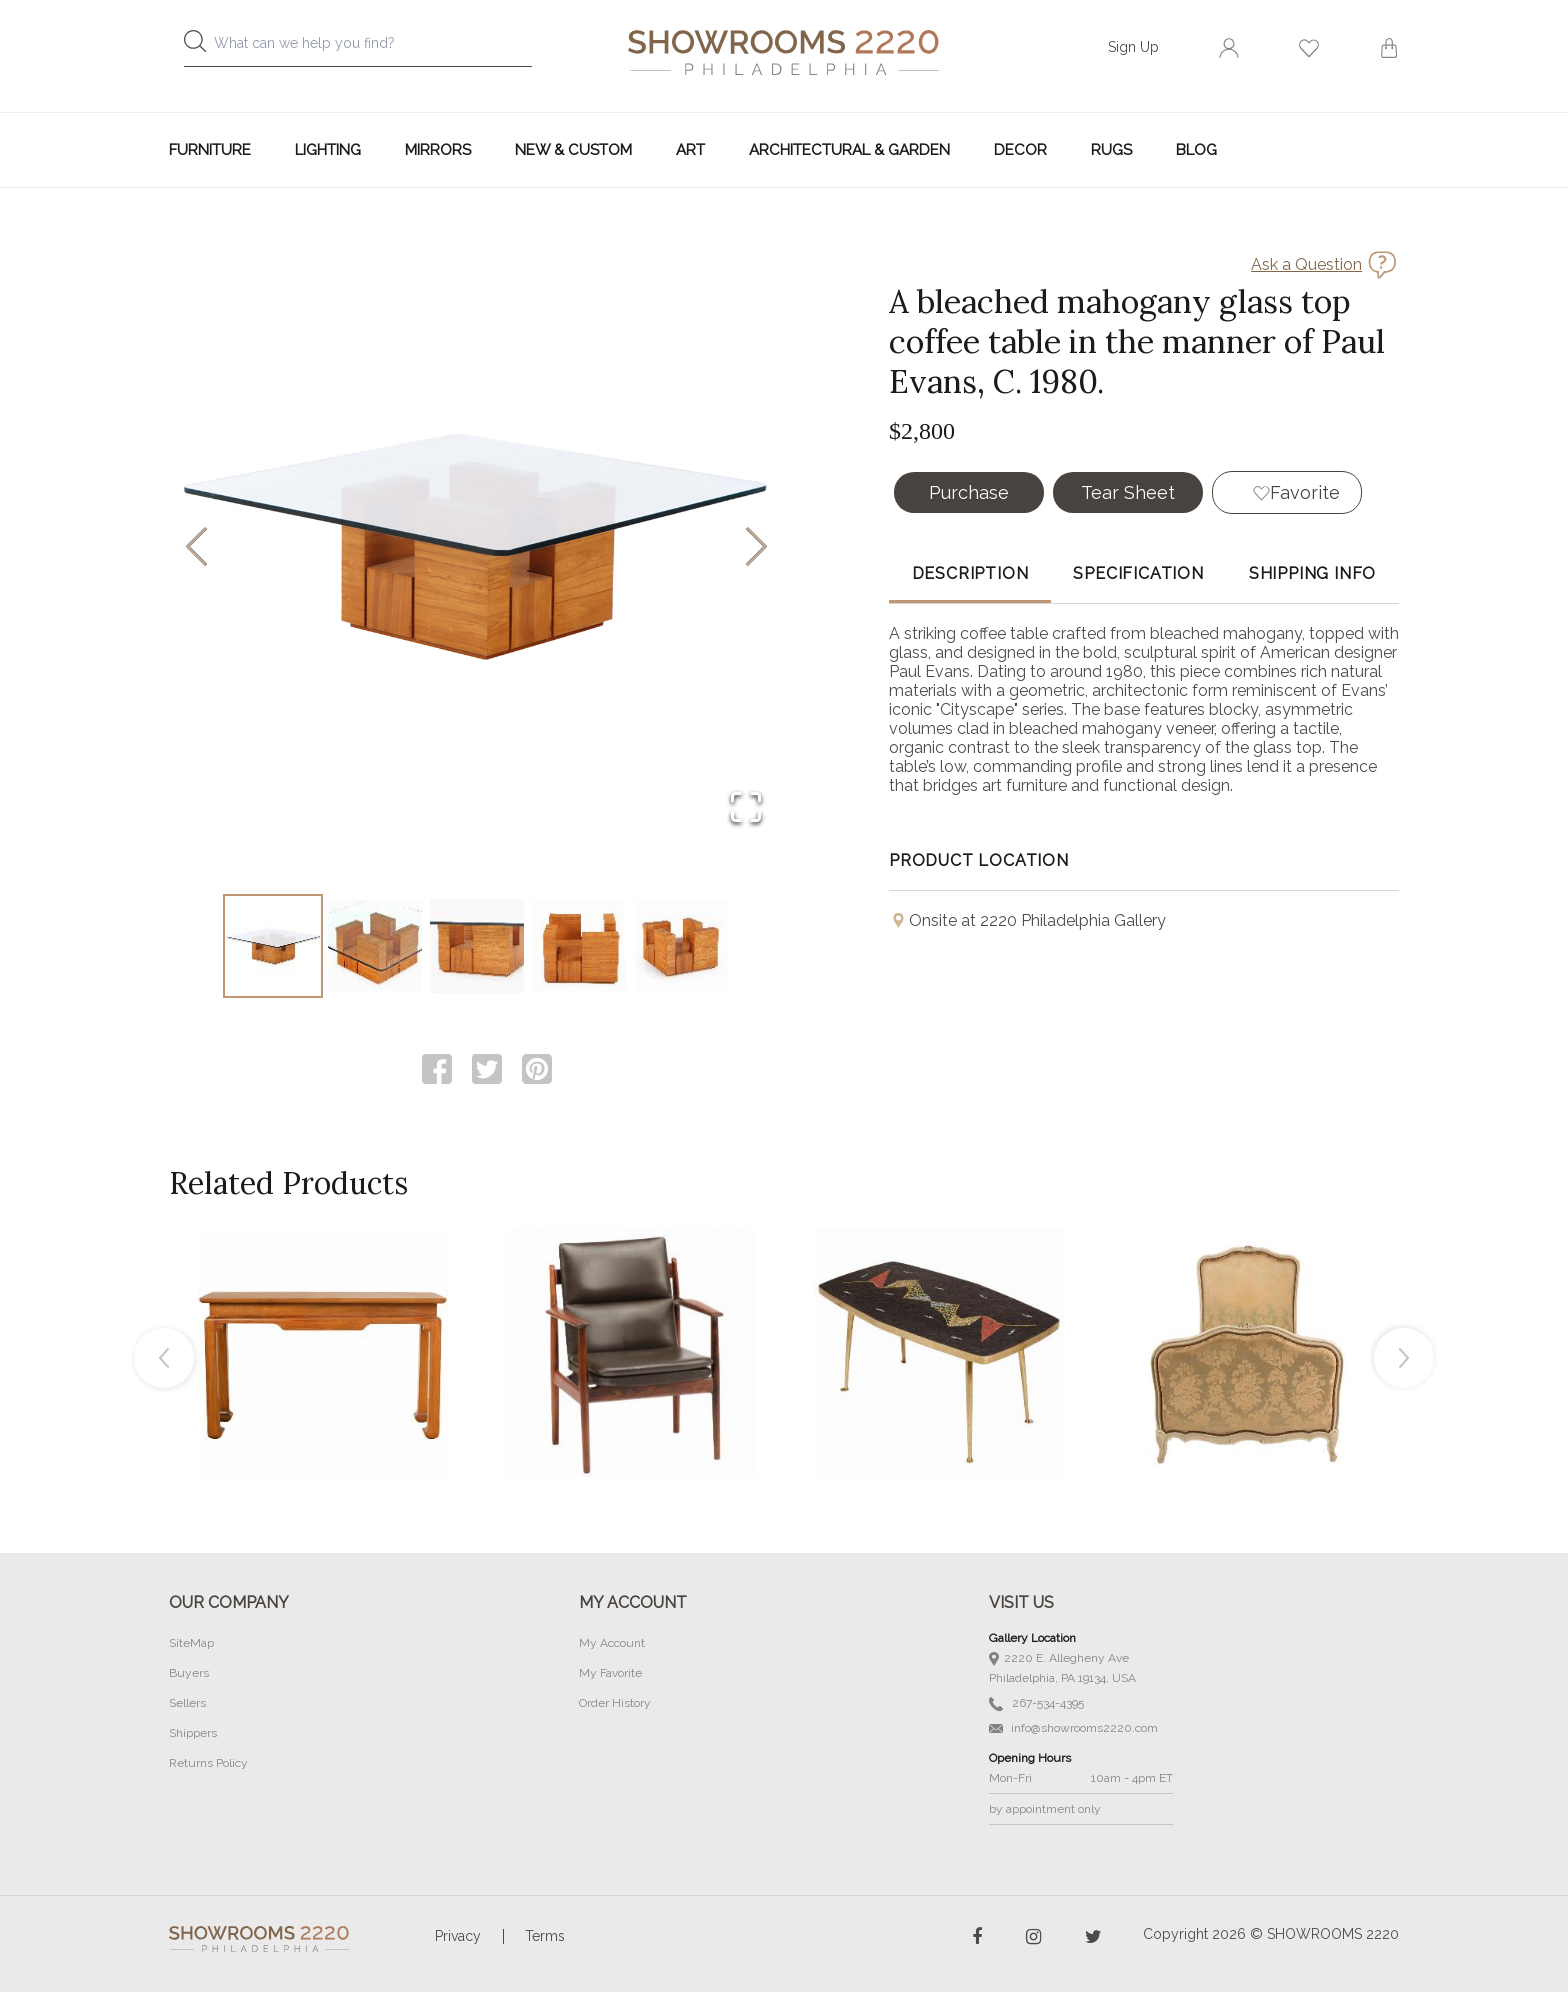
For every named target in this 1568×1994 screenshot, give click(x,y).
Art (690, 150)
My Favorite (610, 1675)
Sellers (187, 1705)
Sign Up (1133, 47)
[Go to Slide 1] (273, 947)
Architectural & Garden (849, 150)
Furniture (210, 150)
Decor (1020, 150)
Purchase (969, 492)
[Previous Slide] (196, 548)
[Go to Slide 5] (681, 947)
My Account (612, 1645)
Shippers (193, 1735)
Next (1404, 1360)
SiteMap (191, 1645)
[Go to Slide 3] (477, 947)
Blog (1196, 150)
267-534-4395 (1036, 1705)
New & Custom (573, 150)
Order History (615, 1705)
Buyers (189, 1675)
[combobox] (374, 48)
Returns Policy (208, 1765)
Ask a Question (1306, 264)
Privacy (458, 1938)
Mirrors (438, 150)
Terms (545, 1938)
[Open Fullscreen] (746, 808)
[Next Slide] (756, 548)
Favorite (1305, 492)
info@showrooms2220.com (1073, 1730)
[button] (476, 548)
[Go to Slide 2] (375, 947)
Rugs (1111, 150)
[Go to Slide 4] (579, 947)
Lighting (328, 150)
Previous (164, 1360)
